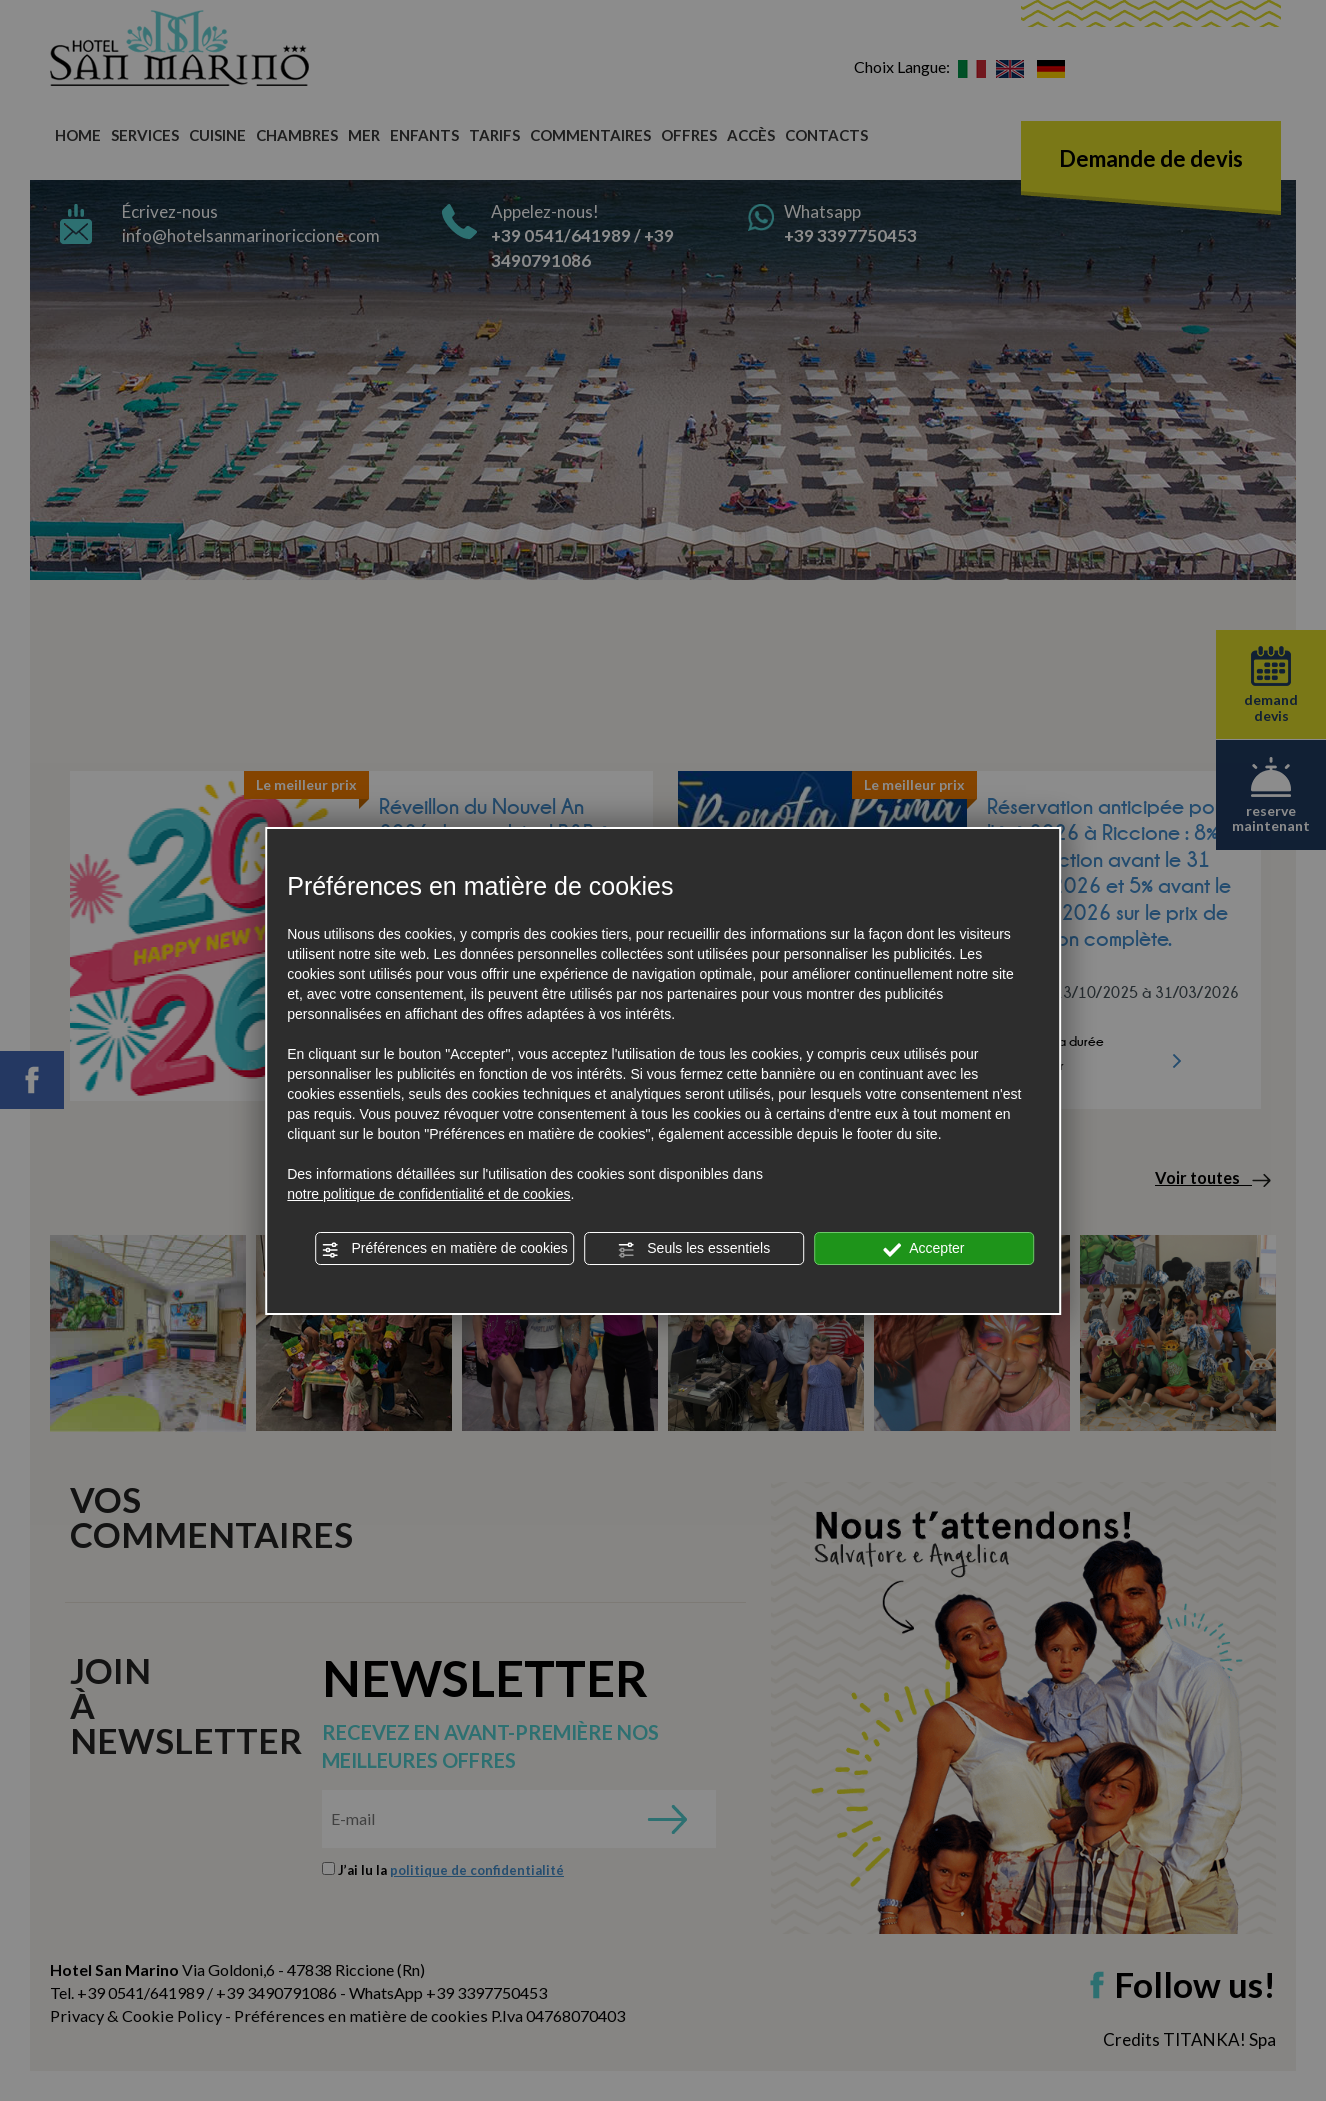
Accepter (923, 1249)
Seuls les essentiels (693, 1249)
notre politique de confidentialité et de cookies (428, 1194)
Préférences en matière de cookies (445, 1249)
